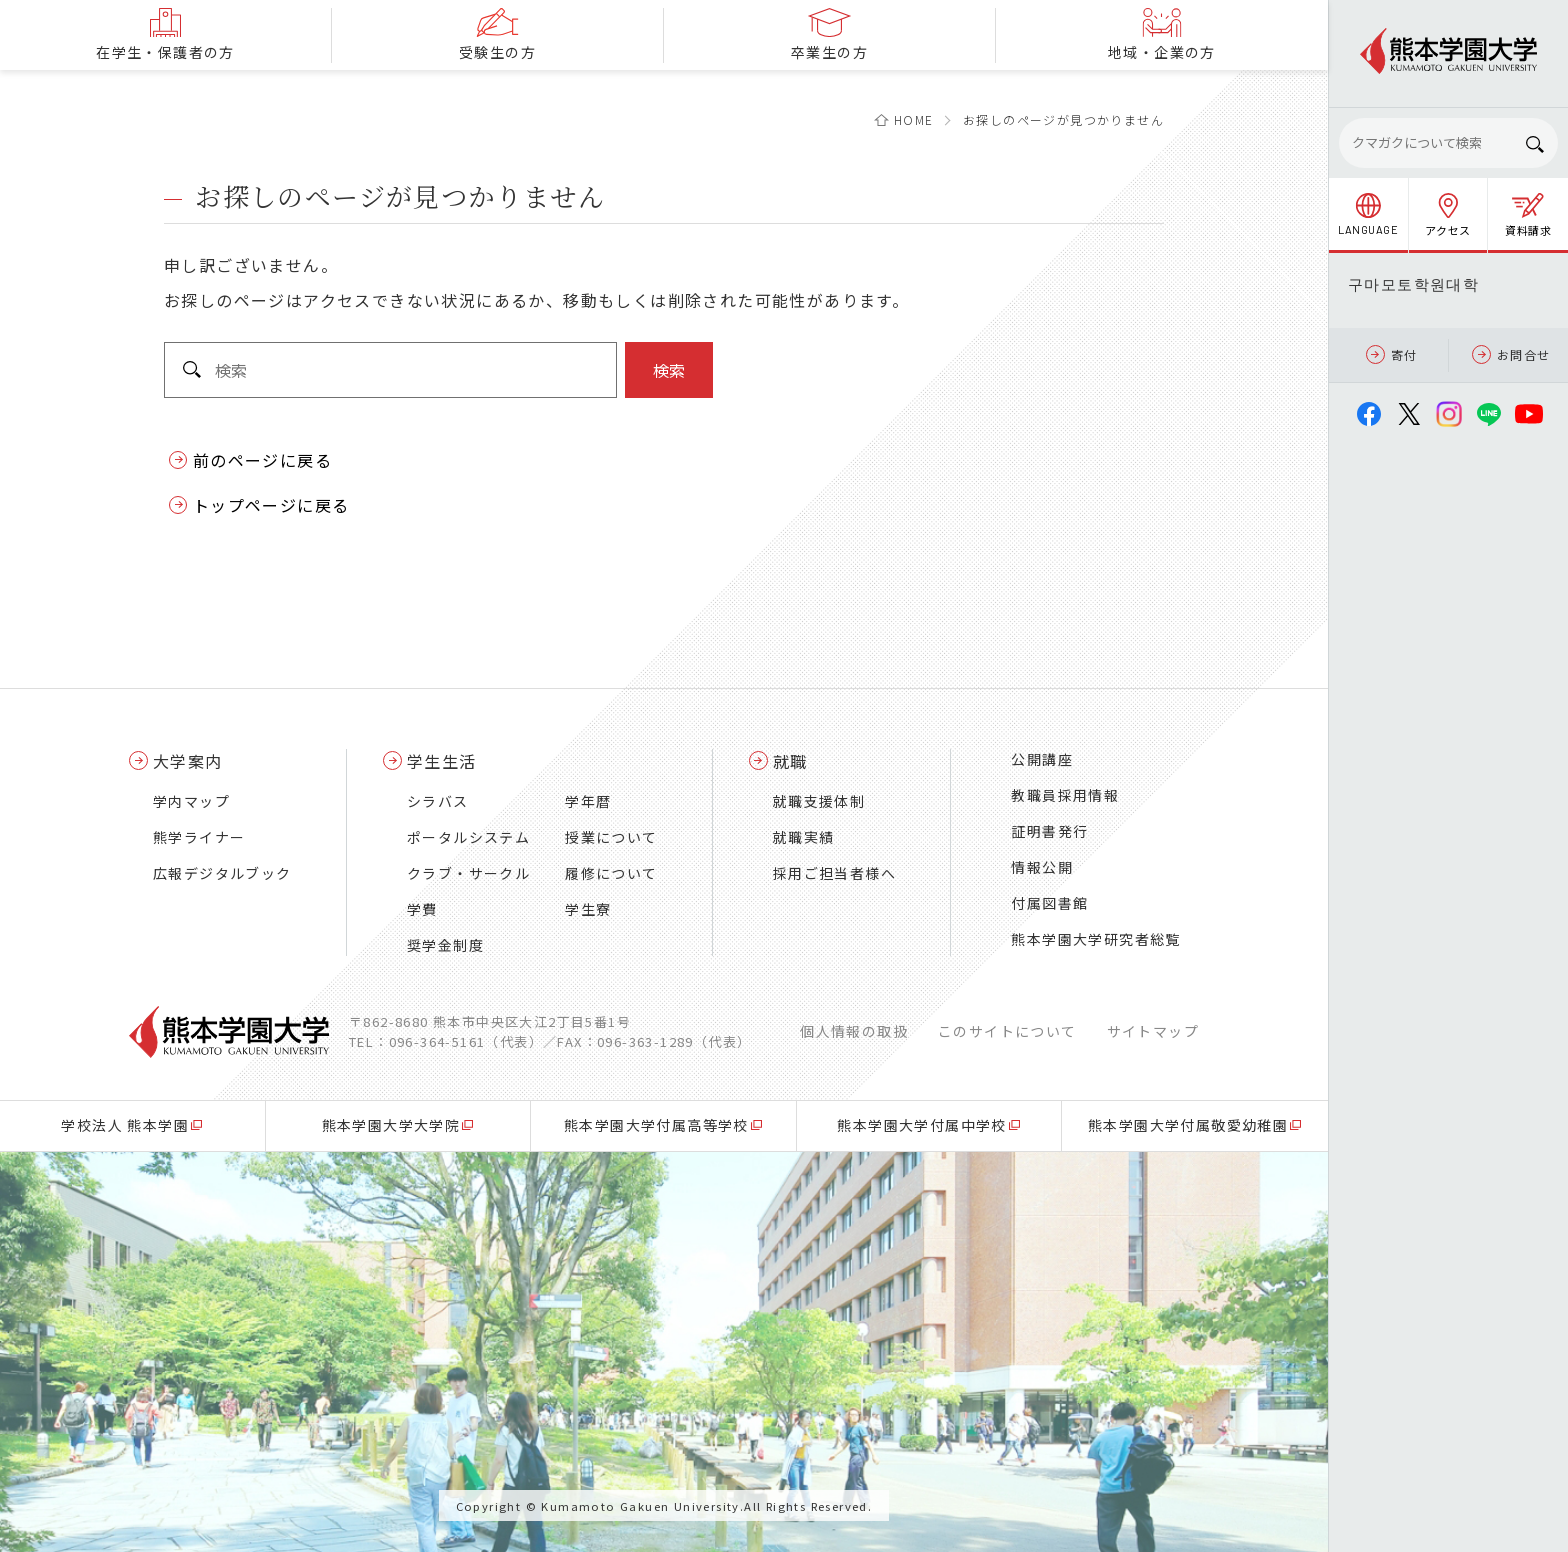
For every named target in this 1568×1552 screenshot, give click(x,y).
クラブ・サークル (468, 873)
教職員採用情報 (1065, 795)
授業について (611, 837)
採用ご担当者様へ (834, 873)
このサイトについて (1007, 1031)
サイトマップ (1153, 1031)
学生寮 (588, 909)
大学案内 (188, 761)
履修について (611, 873)
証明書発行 (1049, 831)
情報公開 (1042, 867)
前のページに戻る (262, 460)
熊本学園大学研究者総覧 (1095, 939)
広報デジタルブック (222, 873)
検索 (669, 370)
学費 (422, 909)
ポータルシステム (468, 837)
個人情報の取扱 (854, 1031)
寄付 (1392, 354)
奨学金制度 (445, 945)
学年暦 (588, 801)
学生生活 (442, 761)
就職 (790, 761)
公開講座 (1042, 759)
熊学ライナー (199, 837)
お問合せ (1511, 354)
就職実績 (804, 837)
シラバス (438, 801)
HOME (914, 119)
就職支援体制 (819, 801)
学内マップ (191, 801)
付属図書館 (1049, 903)
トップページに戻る (271, 505)
